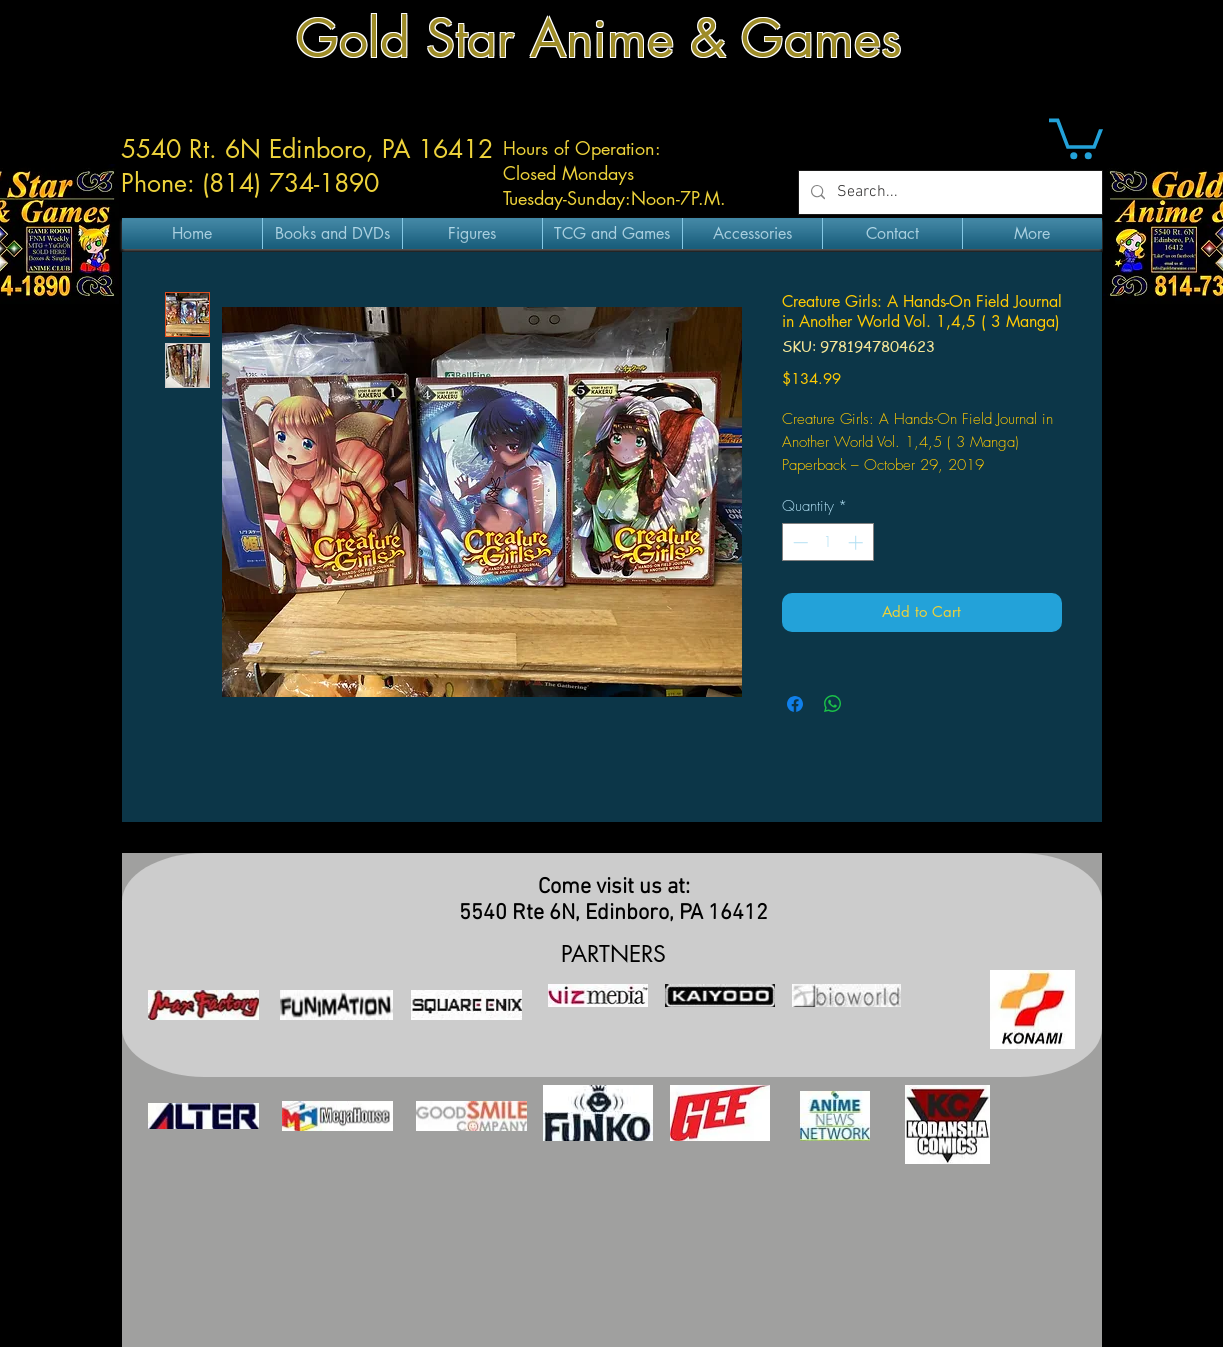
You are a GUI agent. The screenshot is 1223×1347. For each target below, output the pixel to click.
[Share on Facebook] (795, 704)
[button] (1076, 136)
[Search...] (948, 192)
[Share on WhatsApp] (833, 704)
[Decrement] (798, 542)
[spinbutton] (827, 542)
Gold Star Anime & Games (599, 38)
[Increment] (857, 542)
